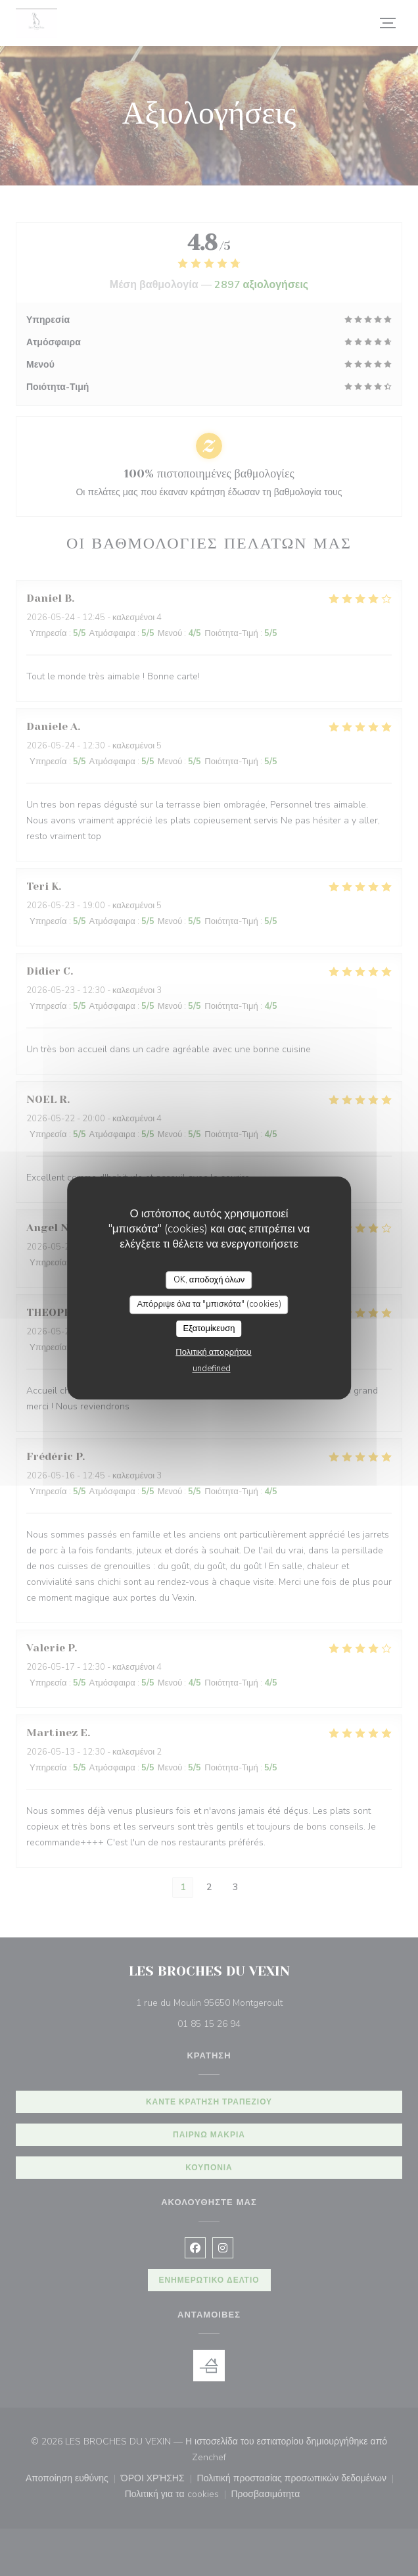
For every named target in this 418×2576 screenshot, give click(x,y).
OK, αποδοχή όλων (209, 1280)
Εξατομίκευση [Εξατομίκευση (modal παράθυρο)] (209, 1328)
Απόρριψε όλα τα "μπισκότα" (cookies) (209, 1304)
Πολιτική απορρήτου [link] (213, 1352)
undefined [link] (212, 1368)
